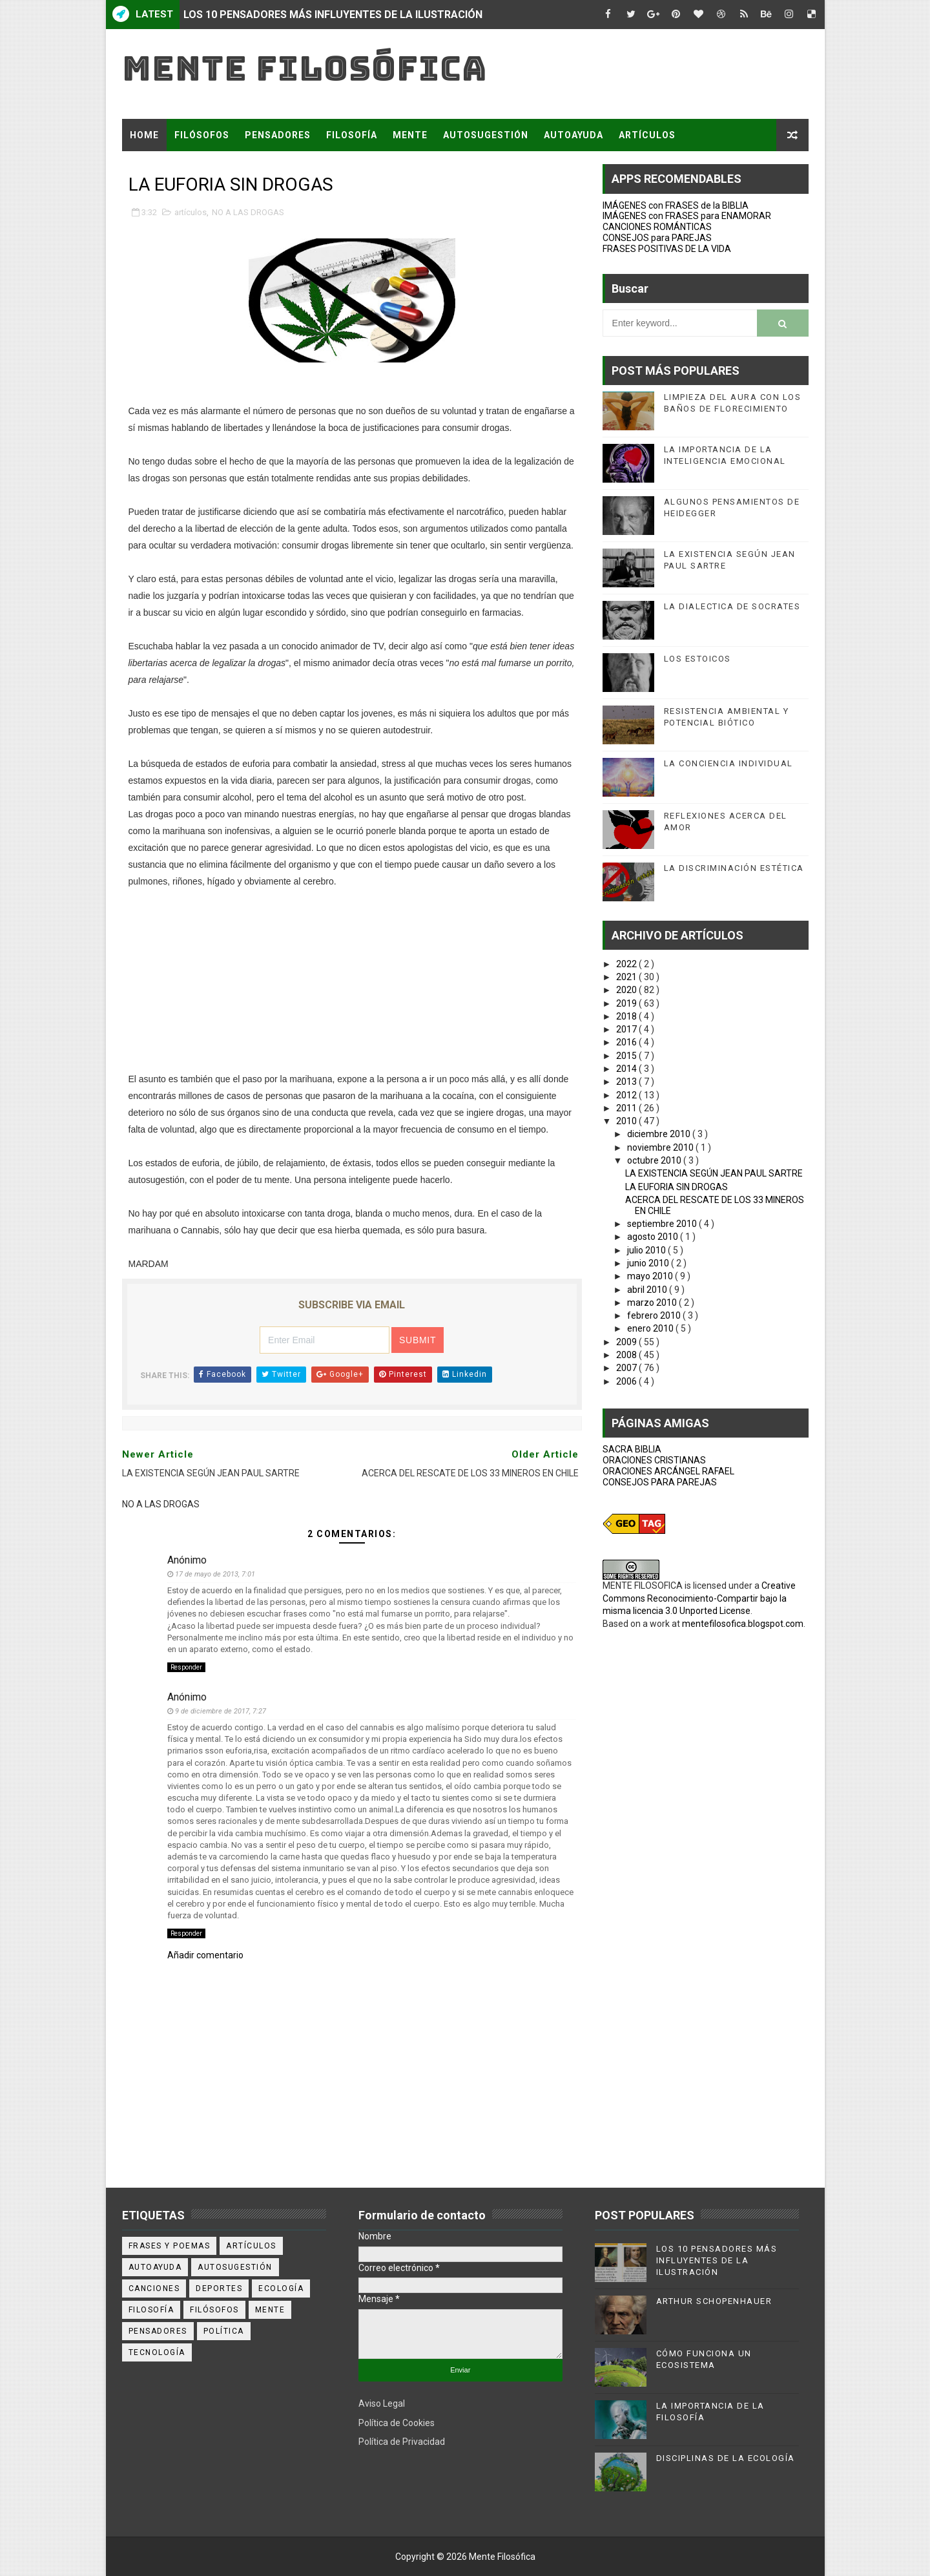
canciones (154, 2288)
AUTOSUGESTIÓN (485, 135)
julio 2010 (647, 1250)
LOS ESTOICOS (697, 659)
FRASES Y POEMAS (175, 167)
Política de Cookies (396, 2423)
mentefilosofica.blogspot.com (742, 1623)
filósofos (214, 2309)
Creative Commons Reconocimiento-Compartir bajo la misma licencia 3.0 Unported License (699, 1598)
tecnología (157, 2352)
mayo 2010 (651, 1276)
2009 (627, 1342)
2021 (627, 977)
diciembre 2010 (659, 1134)
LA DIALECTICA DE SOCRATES (732, 606)
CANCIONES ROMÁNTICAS (657, 227)
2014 (627, 1068)
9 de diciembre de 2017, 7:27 (220, 1711)
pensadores (158, 2331)
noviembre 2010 (661, 1147)
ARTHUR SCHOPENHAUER (714, 2301)
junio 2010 (649, 1263)
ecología (281, 2288)
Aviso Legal (381, 2403)
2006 (627, 1381)
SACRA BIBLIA (632, 1449)
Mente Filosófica (304, 68)
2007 (627, 1368)
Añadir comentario (205, 1955)
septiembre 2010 (663, 1224)
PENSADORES (278, 135)
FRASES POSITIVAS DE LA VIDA (667, 249)
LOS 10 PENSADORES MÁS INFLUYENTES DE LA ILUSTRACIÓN (332, 14)
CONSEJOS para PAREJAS (657, 238)
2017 (627, 1029)
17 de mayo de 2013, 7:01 (215, 1574)
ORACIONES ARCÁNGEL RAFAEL (668, 1471)
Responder (186, 1667)
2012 (627, 1095)
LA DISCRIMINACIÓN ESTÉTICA (734, 868)
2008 (627, 1355)
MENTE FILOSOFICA (643, 1585)
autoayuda (155, 2267)
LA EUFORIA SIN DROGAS (676, 1187)
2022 (627, 964)
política (223, 2331)
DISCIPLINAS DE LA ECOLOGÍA (725, 2458)
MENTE (410, 135)
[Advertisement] (352, 980)
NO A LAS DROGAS (248, 212)
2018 (627, 1016)
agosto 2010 (653, 1236)
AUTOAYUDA (573, 135)
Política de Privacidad (401, 2441)
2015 (627, 1056)
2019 (627, 1003)
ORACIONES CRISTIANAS (654, 1460)
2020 (627, 990)
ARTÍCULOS (647, 135)
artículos (190, 212)
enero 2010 (651, 1328)
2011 (627, 1108)
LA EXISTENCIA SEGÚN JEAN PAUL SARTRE (714, 1173)
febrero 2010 (655, 1315)
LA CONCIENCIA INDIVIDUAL (728, 763)
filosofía (151, 2309)
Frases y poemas (170, 2245)
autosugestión (235, 2267)
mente (270, 2309)
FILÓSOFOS (201, 135)
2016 (627, 1042)
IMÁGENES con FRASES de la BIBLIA (676, 205)
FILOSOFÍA (351, 135)
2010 (627, 1121)
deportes (219, 2288)
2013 (627, 1081)
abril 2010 (648, 1289)
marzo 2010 (653, 1302)
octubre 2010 (655, 1160)
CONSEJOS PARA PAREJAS (660, 1482)
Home (144, 135)
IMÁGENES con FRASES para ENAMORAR (687, 216)
